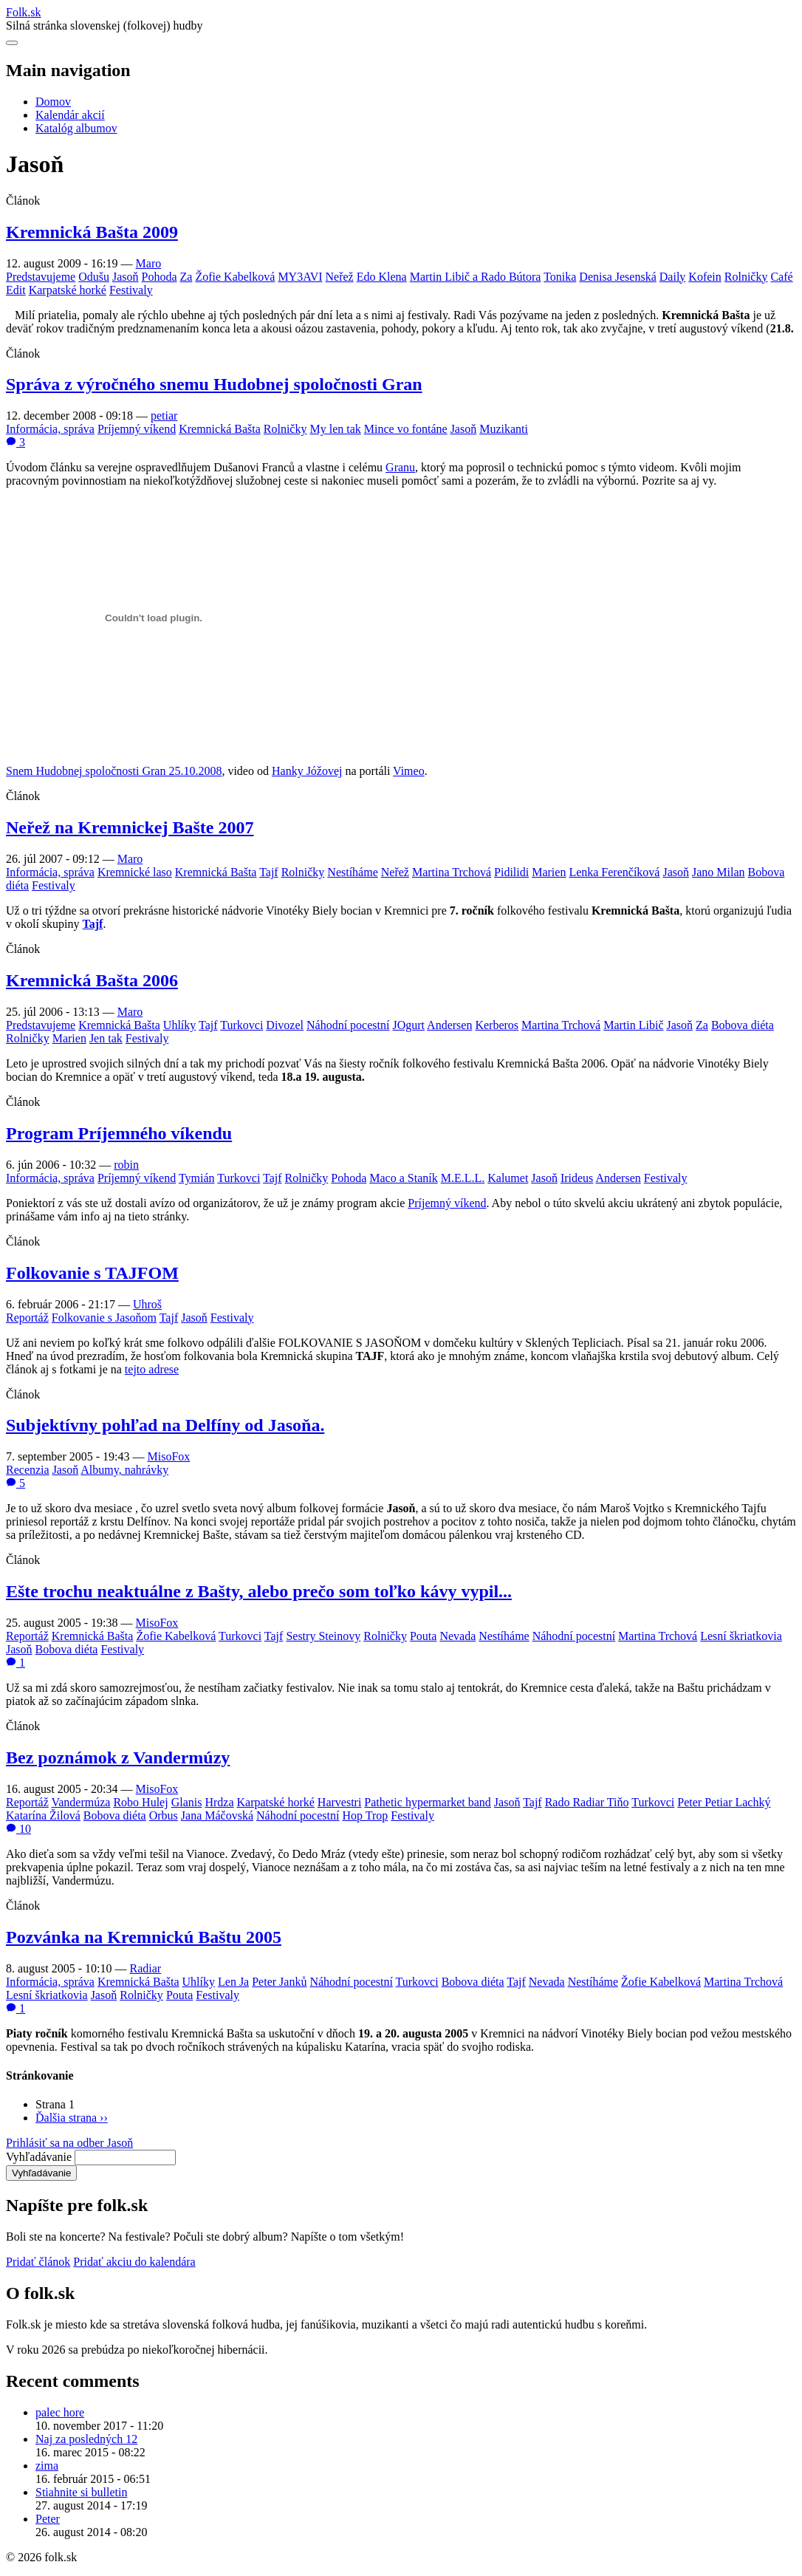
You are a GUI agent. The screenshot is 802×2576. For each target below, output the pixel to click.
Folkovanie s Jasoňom (104, 1317)
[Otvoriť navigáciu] (12, 43)
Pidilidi (511, 872)
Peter (47, 2518)
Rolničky (746, 276)
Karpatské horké (67, 290)
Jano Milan (718, 872)
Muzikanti (503, 429)
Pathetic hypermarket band (427, 1802)
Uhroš (147, 1304)
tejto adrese (152, 1369)
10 (18, 1828)
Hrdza (219, 1802)
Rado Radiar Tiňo (587, 1802)
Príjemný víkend (136, 429)
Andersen (449, 1025)
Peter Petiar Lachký (723, 1802)
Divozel (285, 1025)
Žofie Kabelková (235, 276)
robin (126, 1164)
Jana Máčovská (217, 1815)
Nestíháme (352, 872)
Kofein (704, 276)
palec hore (59, 2412)
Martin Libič (633, 1025)
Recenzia (27, 1469)
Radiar (146, 1968)
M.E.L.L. (463, 1178)
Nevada (457, 1636)
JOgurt (408, 1025)
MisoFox (169, 1456)
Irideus (577, 1178)
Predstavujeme (40, 276)
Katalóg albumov (76, 128)
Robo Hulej (140, 1802)
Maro (149, 263)
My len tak (334, 429)
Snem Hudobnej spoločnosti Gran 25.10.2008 (114, 771)
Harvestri (340, 1802)
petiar (164, 415)
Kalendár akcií (70, 115)
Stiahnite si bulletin (81, 2492)
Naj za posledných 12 (86, 2439)
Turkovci (241, 1025)
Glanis (186, 1802)
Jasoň (125, 276)
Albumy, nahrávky (124, 1469)
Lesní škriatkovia (741, 1636)
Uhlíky (179, 1025)
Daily (672, 276)
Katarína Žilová (43, 1815)
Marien (549, 872)
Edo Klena (382, 276)
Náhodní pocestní (347, 1025)
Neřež (340, 276)
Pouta (423, 1636)
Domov (53, 101)
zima (46, 2465)
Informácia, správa (50, 429)
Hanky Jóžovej (307, 771)
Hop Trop (365, 1815)
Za (186, 276)
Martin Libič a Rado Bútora (475, 276)
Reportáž (27, 1317)
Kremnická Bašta (220, 429)
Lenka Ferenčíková (614, 872)
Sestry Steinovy (323, 1636)
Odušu (93, 276)
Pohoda (159, 276)
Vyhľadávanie (39, 2156)
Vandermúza (80, 1802)
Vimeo (409, 771)
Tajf (268, 872)
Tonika (560, 276)
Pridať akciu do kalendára (134, 2261)
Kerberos (496, 1025)
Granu (400, 467)
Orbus (163, 1815)
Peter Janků (279, 1981)
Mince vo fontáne (406, 429)
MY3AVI (300, 276)
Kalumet (507, 1178)
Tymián (197, 1178)
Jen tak (106, 1038)
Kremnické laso (134, 872)
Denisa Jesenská (617, 276)
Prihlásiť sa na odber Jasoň (69, 2142)
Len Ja (233, 1981)
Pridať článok (38, 2261)
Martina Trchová (451, 872)
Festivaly (131, 290)
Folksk (23, 12)
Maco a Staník (403, 1178)
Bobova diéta (742, 1025)
